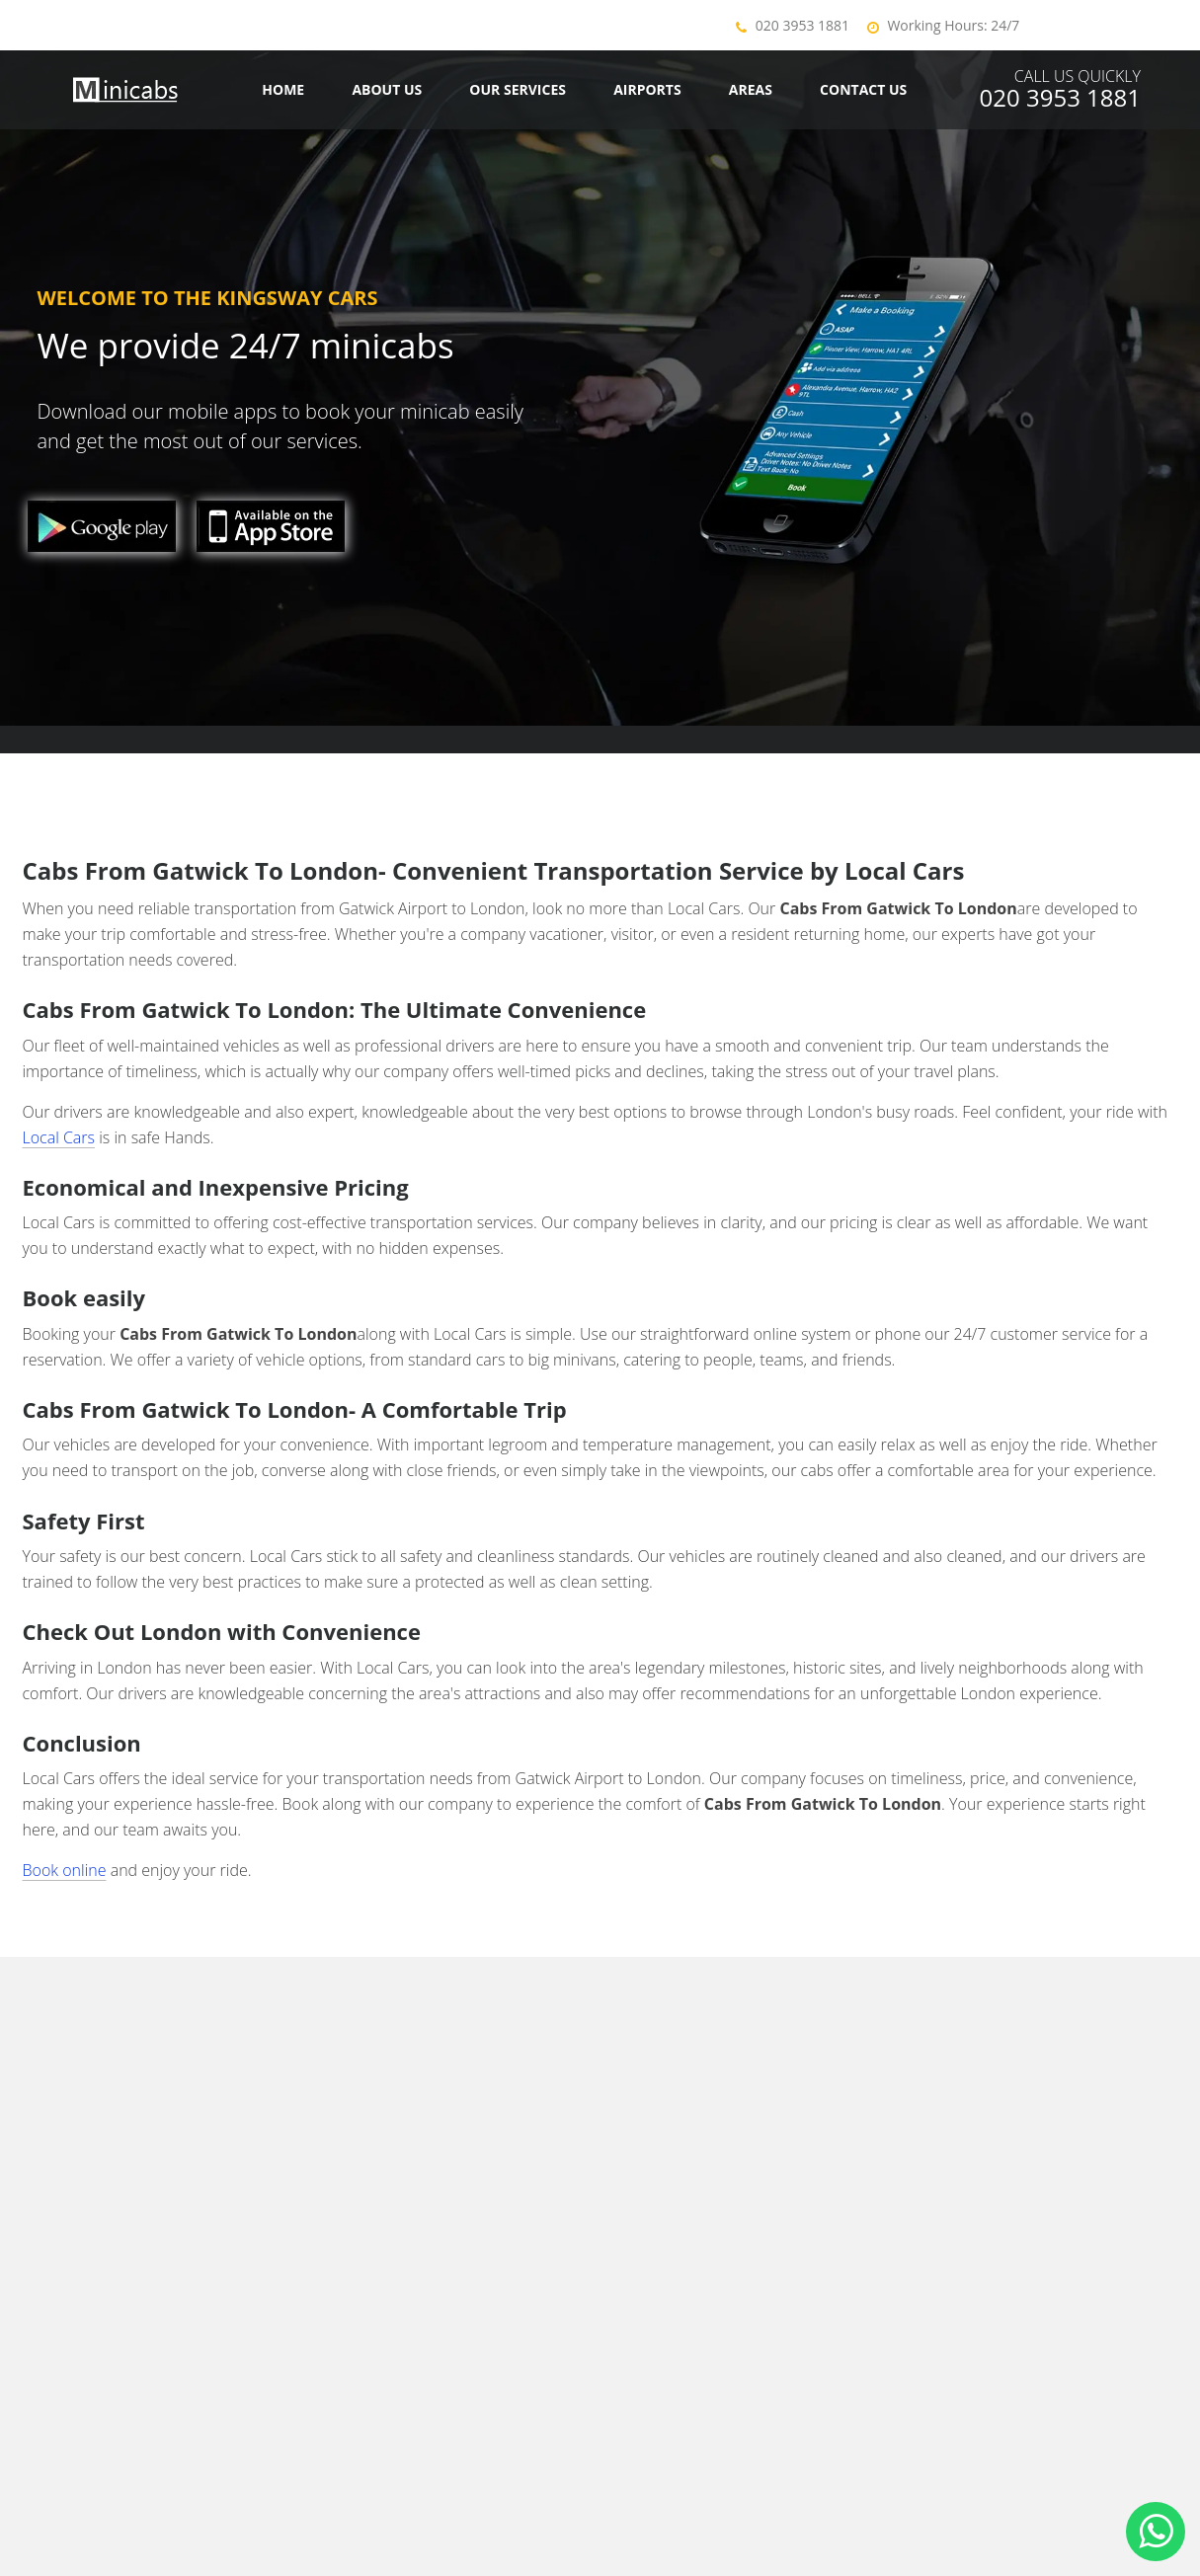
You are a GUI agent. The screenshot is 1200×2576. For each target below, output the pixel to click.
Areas (750, 89)
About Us (387, 89)
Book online (65, 1870)
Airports (647, 89)
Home (283, 89)
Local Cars (59, 1137)
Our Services (517, 89)
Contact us (863, 89)
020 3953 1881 (802, 25)
